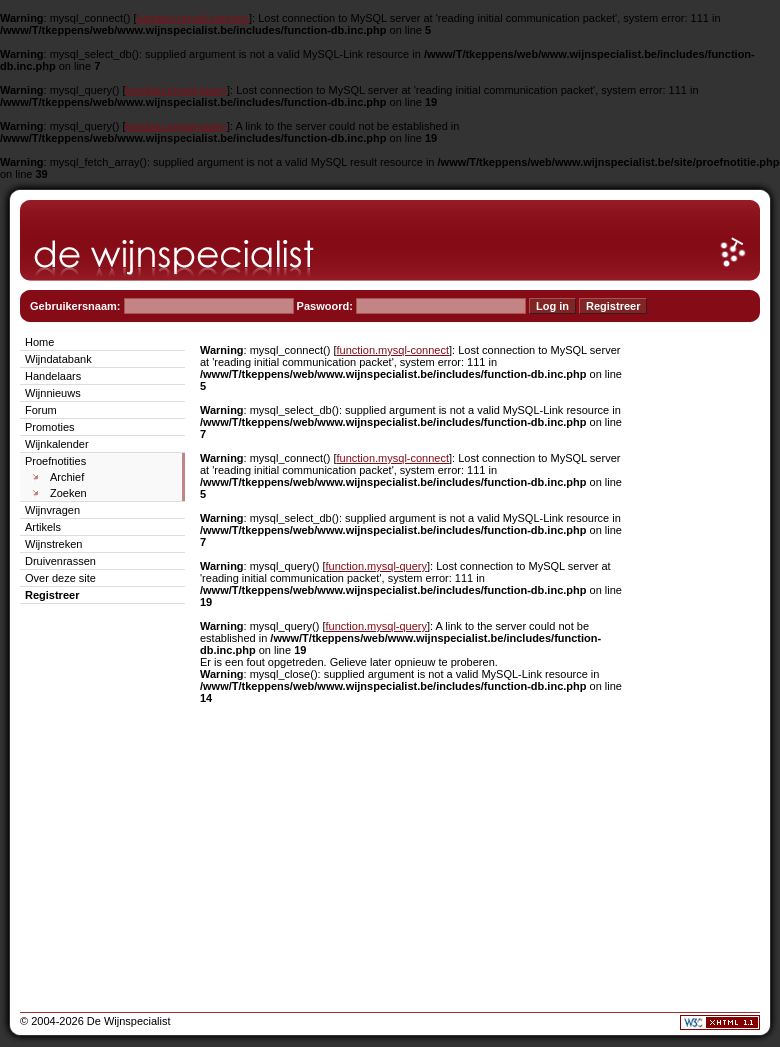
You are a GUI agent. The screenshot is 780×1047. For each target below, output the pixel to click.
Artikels (43, 527)
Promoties (50, 427)
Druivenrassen (60, 561)
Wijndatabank (58, 359)
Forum (41, 410)
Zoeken (68, 493)
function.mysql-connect (193, 18)
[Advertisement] (700, 632)
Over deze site (60, 578)
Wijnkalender (57, 444)
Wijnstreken (53, 544)
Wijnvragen (52, 510)
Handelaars (53, 376)
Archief (67, 477)
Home (39, 342)
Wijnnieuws (53, 393)
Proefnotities (55, 461)
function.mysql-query (177, 90)
